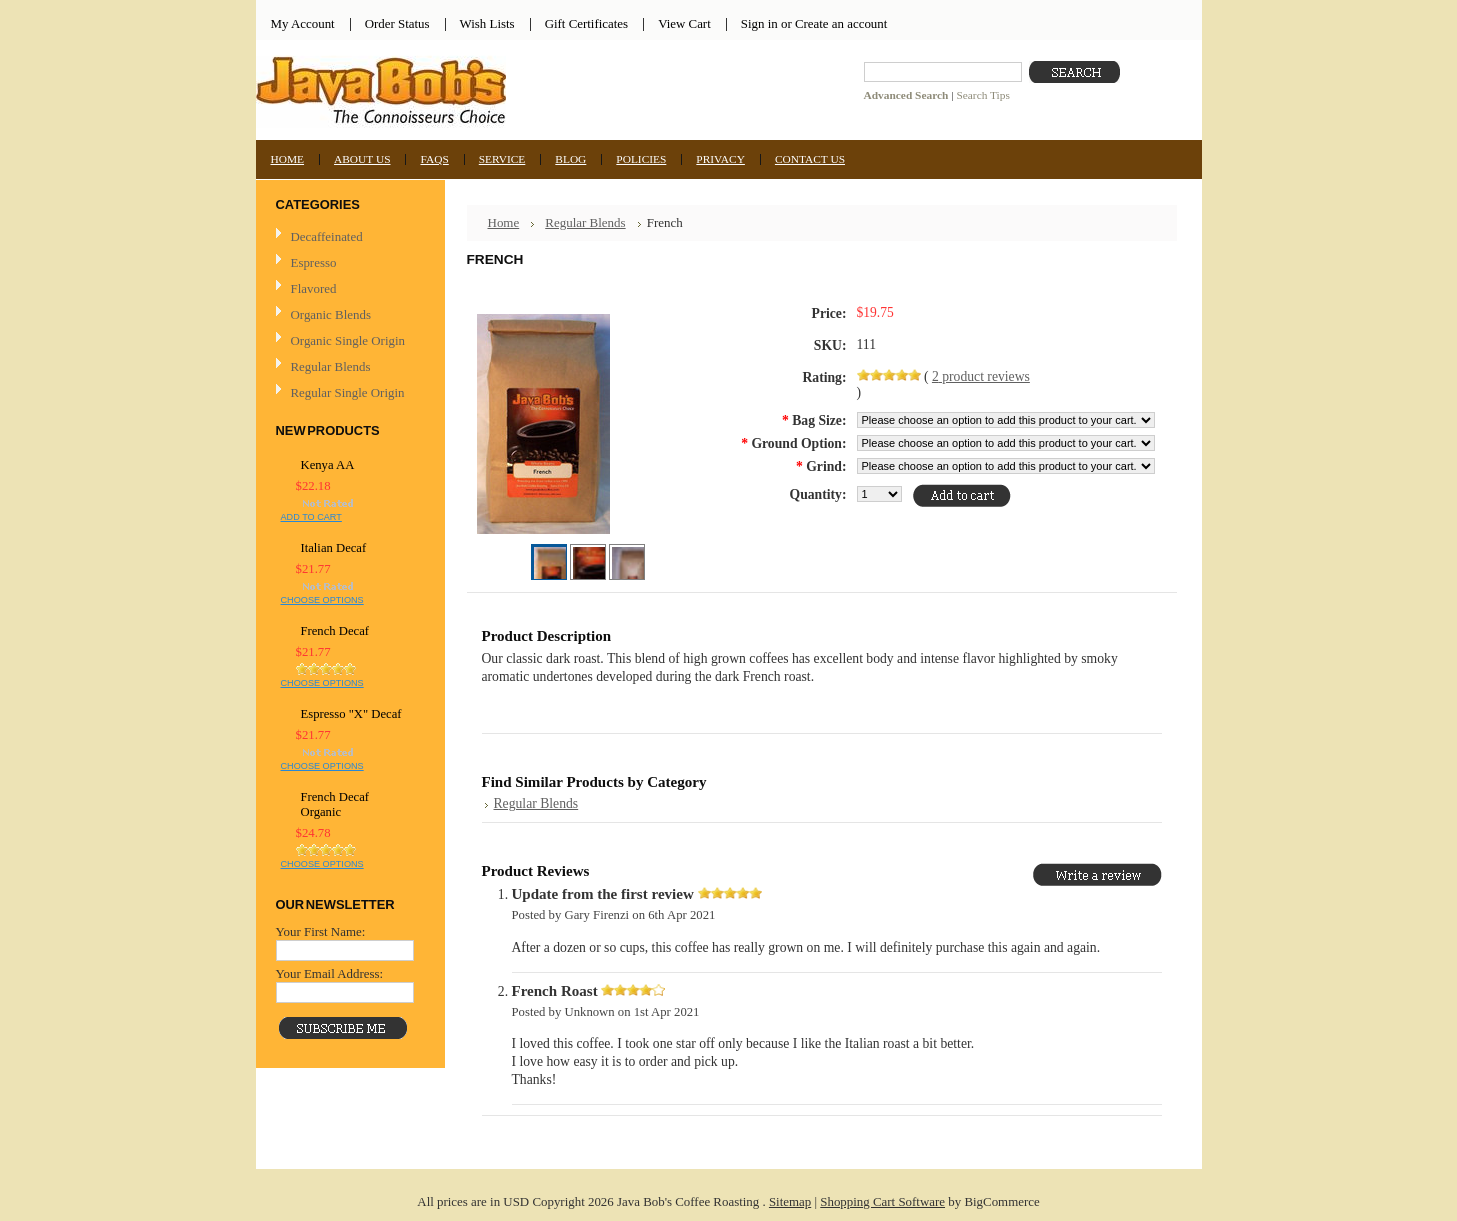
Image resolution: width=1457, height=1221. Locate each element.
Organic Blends (331, 314)
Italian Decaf (334, 548)
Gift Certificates (587, 23)
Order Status (397, 23)
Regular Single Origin (348, 392)
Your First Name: (321, 931)
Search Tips (982, 95)
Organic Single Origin (348, 340)
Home (504, 222)
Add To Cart (311, 517)
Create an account (841, 23)
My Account (303, 23)
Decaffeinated (327, 236)
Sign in (759, 23)
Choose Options (322, 600)
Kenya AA (328, 465)
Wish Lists (487, 23)
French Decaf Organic (335, 804)
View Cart (684, 23)
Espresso (314, 262)
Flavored (314, 288)
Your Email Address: (330, 973)
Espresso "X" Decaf (351, 714)
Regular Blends (331, 366)
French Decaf (335, 631)
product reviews (981, 376)
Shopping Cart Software (882, 1201)
